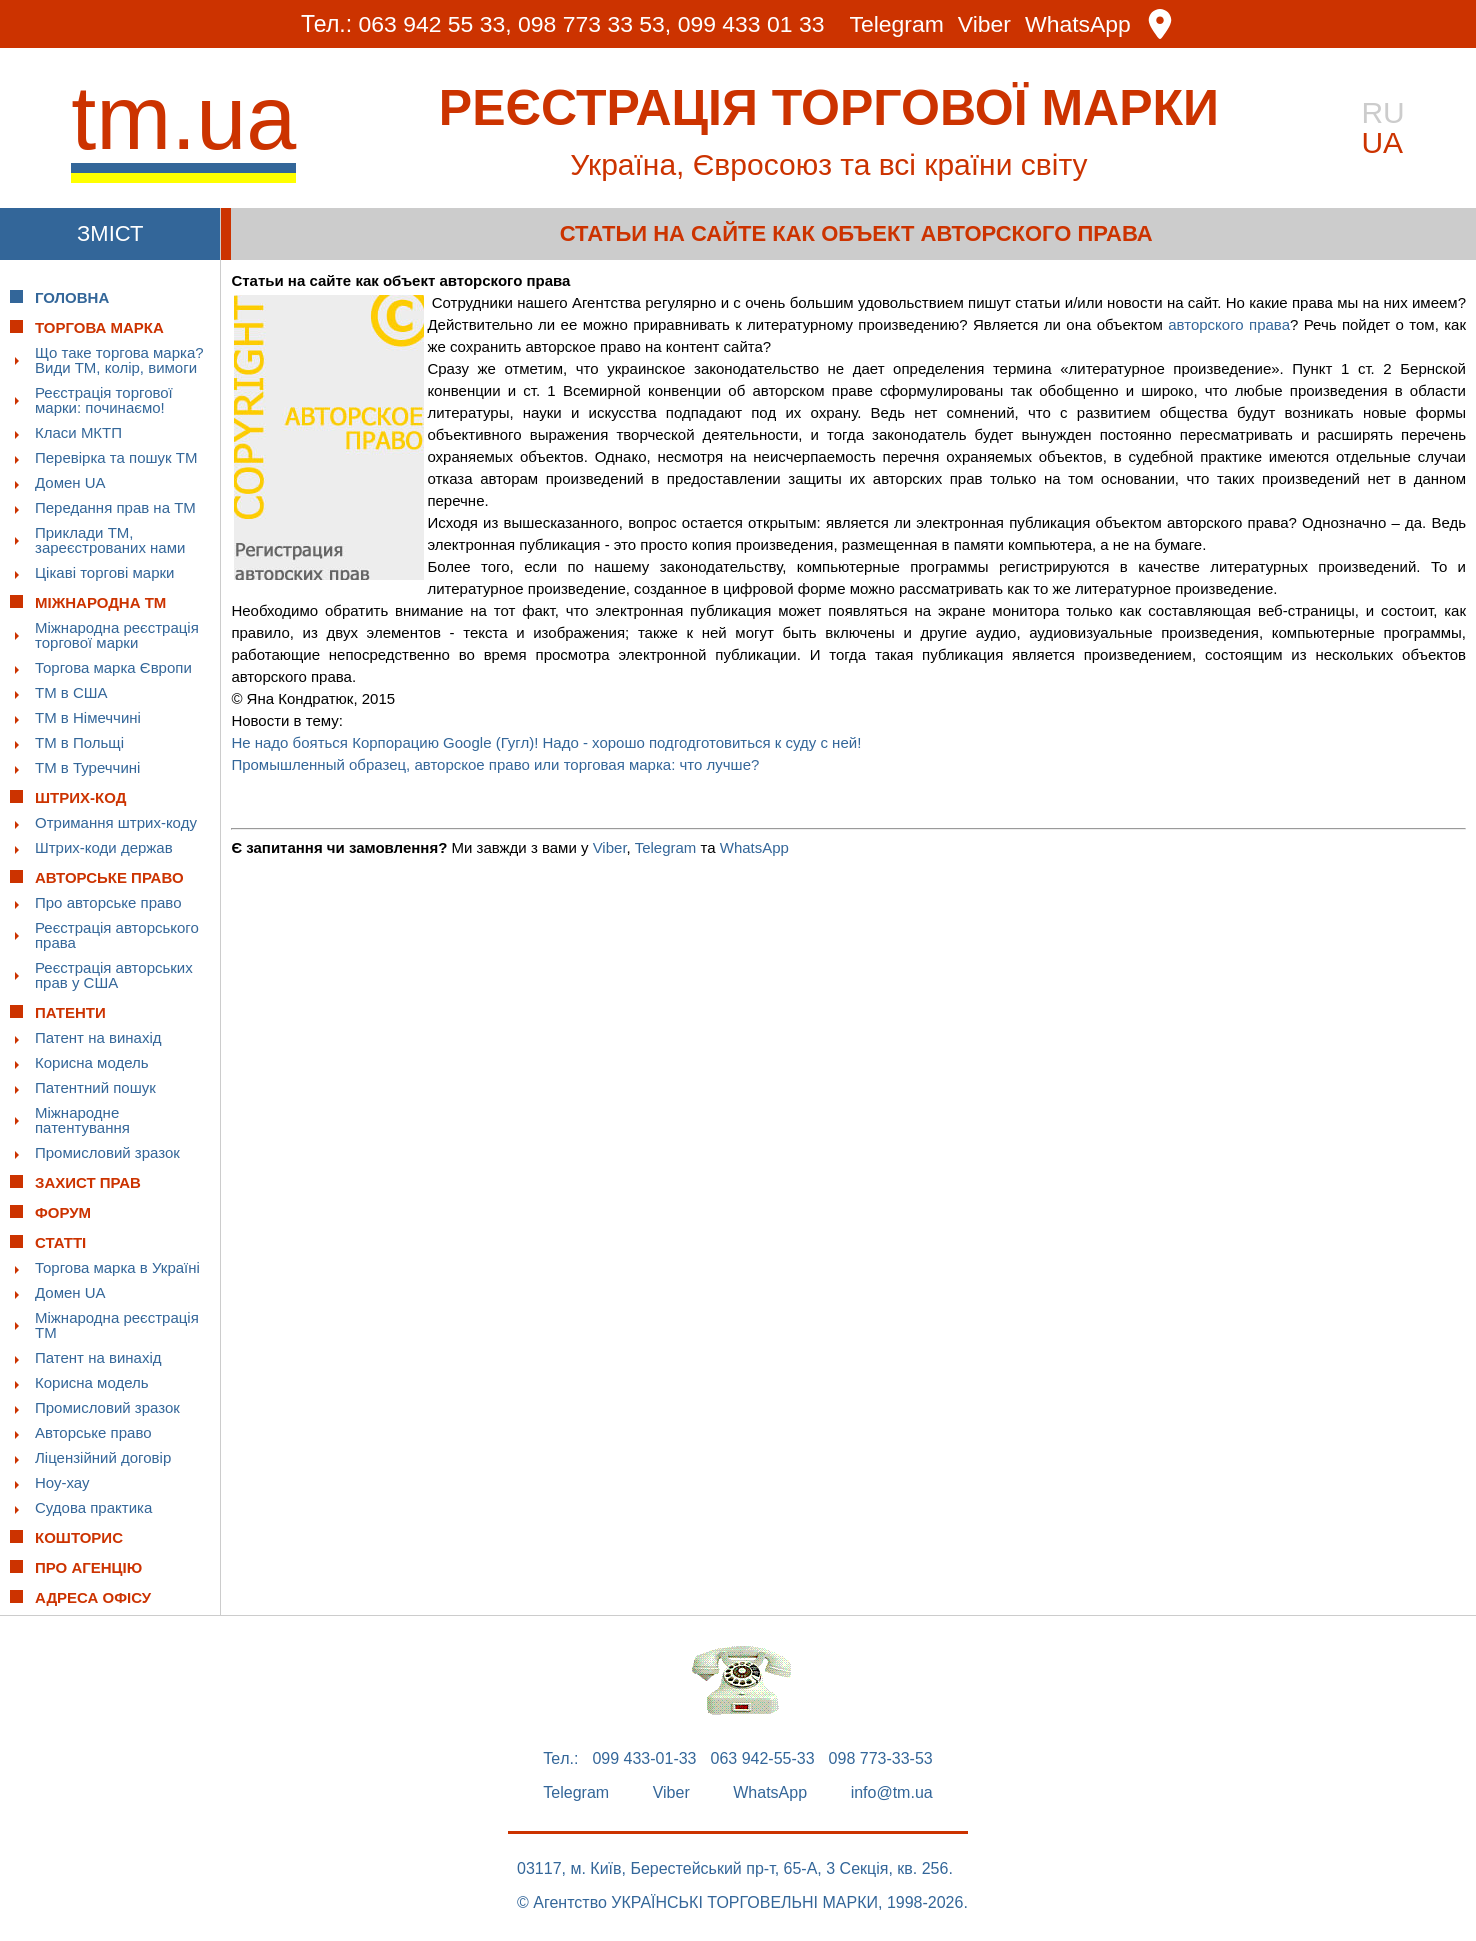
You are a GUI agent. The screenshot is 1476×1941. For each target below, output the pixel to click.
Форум (63, 1212)
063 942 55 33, (434, 24)
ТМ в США (71, 692)
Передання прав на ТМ (115, 507)
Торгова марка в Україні (117, 1267)
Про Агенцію (88, 1567)
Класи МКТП (78, 432)
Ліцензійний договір (103, 1457)
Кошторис (79, 1537)
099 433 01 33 (751, 24)
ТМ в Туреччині (87, 767)
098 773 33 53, (594, 24)
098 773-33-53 (881, 1759)
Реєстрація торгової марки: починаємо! (104, 400)
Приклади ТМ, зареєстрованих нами (110, 540)
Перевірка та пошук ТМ (116, 457)
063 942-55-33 (763, 1759)
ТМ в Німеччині (88, 717)
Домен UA (70, 482)
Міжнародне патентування (82, 1120)
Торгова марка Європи (113, 667)
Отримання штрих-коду (116, 822)
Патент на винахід (98, 1037)
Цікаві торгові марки (104, 572)
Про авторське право (108, 902)
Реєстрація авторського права (117, 935)
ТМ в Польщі (79, 742)
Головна (72, 297)
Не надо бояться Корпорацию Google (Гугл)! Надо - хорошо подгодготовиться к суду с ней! (546, 742)
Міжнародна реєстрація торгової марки (117, 635)
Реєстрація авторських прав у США (114, 975)
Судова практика (93, 1507)
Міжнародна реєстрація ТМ (117, 1325)
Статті (60, 1242)
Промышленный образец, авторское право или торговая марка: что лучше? (495, 764)
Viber (984, 24)
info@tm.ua (892, 1793)
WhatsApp (1079, 24)
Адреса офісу (93, 1597)
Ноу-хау (62, 1482)
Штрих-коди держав (104, 847)
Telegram (897, 24)
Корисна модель (92, 1062)
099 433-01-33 (644, 1759)
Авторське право (93, 1432)
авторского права (1229, 324)
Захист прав (88, 1182)
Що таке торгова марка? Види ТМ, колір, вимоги (119, 360)
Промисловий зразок (107, 1152)
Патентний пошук (95, 1087)
